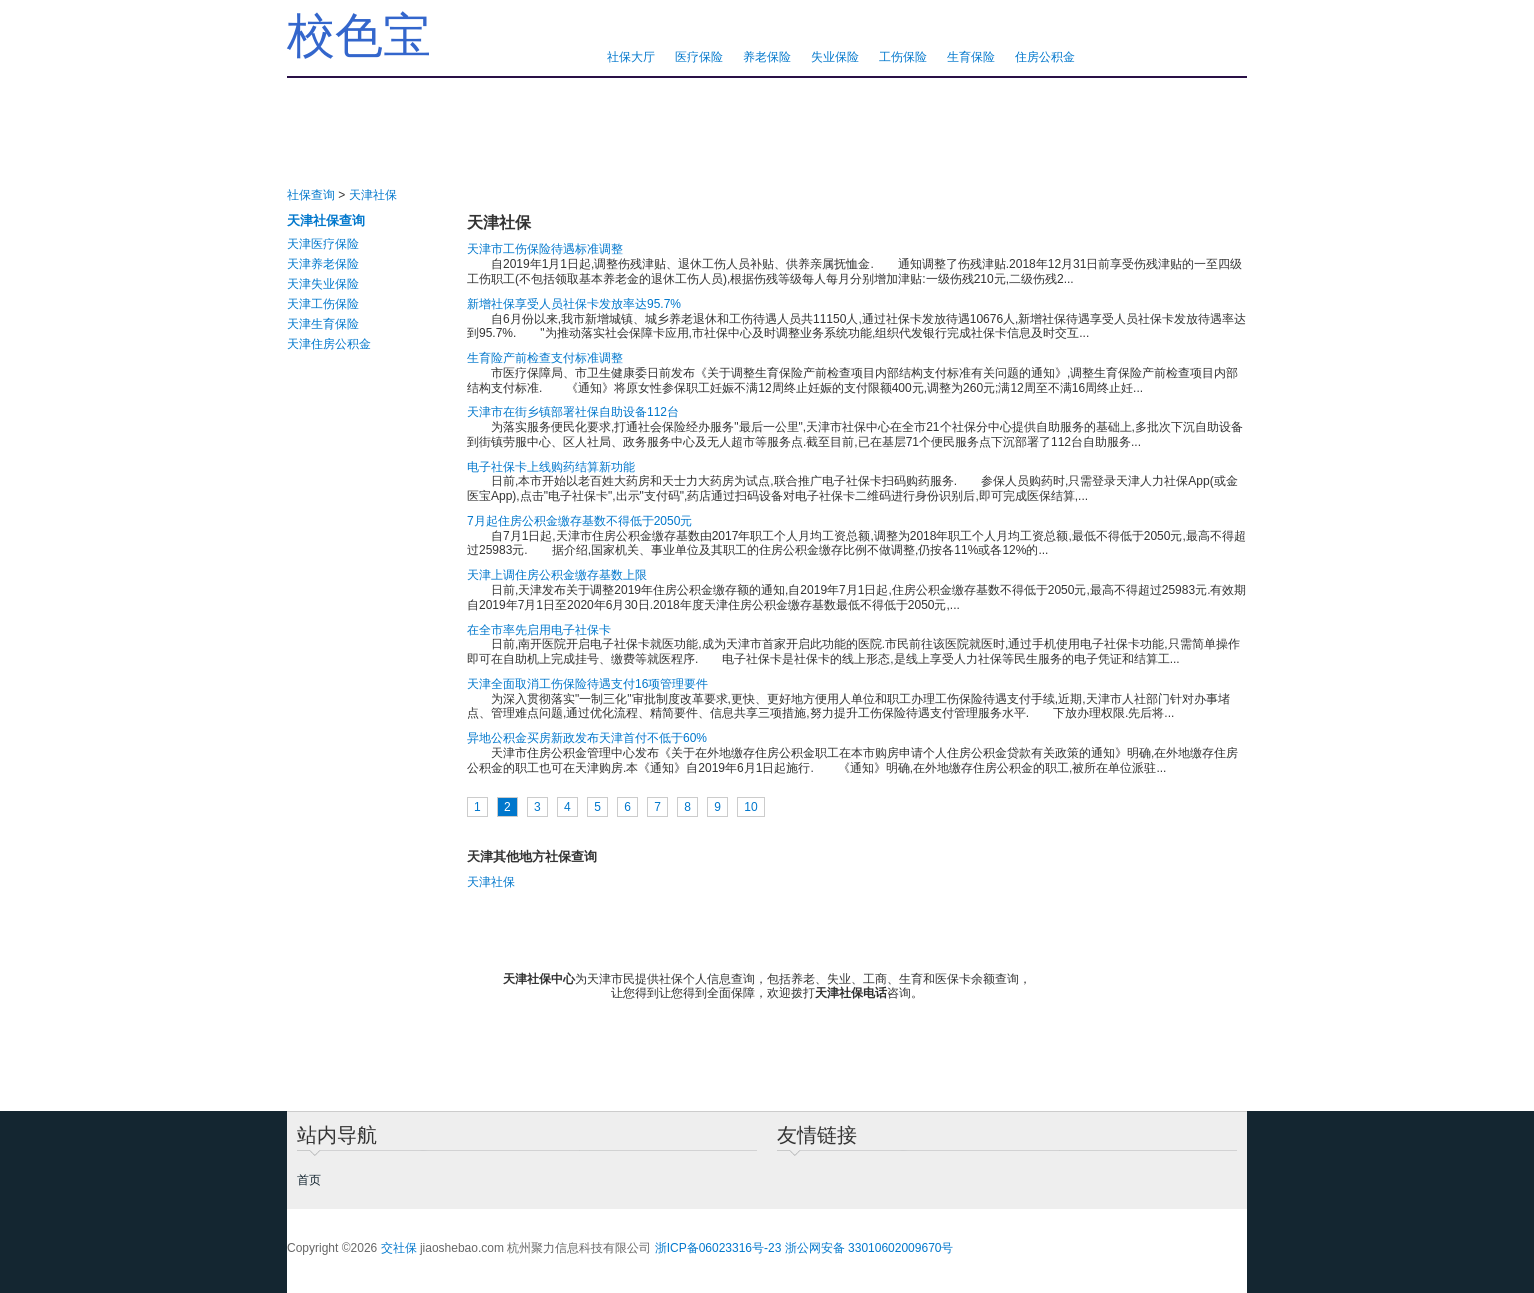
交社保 (399, 1248)
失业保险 (835, 57)
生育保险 (971, 57)
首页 (309, 1180)
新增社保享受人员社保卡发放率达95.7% (574, 304)
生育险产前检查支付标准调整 (545, 358)
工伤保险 (903, 57)
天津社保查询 (326, 220)
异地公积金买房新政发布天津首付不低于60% (587, 738)
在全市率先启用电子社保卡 (539, 630)
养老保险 (767, 57)
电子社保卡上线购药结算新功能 (551, 467)
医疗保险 (699, 57)
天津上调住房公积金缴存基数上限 (557, 575)
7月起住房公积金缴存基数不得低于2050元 (579, 521)
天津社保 (373, 195)
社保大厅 (631, 57)
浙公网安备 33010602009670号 (869, 1248)
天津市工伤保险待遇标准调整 (545, 249)
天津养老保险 (323, 264)
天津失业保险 (323, 284)
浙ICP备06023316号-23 (718, 1248)
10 (750, 807)
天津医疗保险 (323, 244)
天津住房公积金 (329, 344)
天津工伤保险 (323, 304)
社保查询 (311, 195)
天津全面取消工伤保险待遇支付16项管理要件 (587, 684)
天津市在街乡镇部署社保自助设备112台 (573, 412)
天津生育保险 (323, 324)
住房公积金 (1045, 57)
